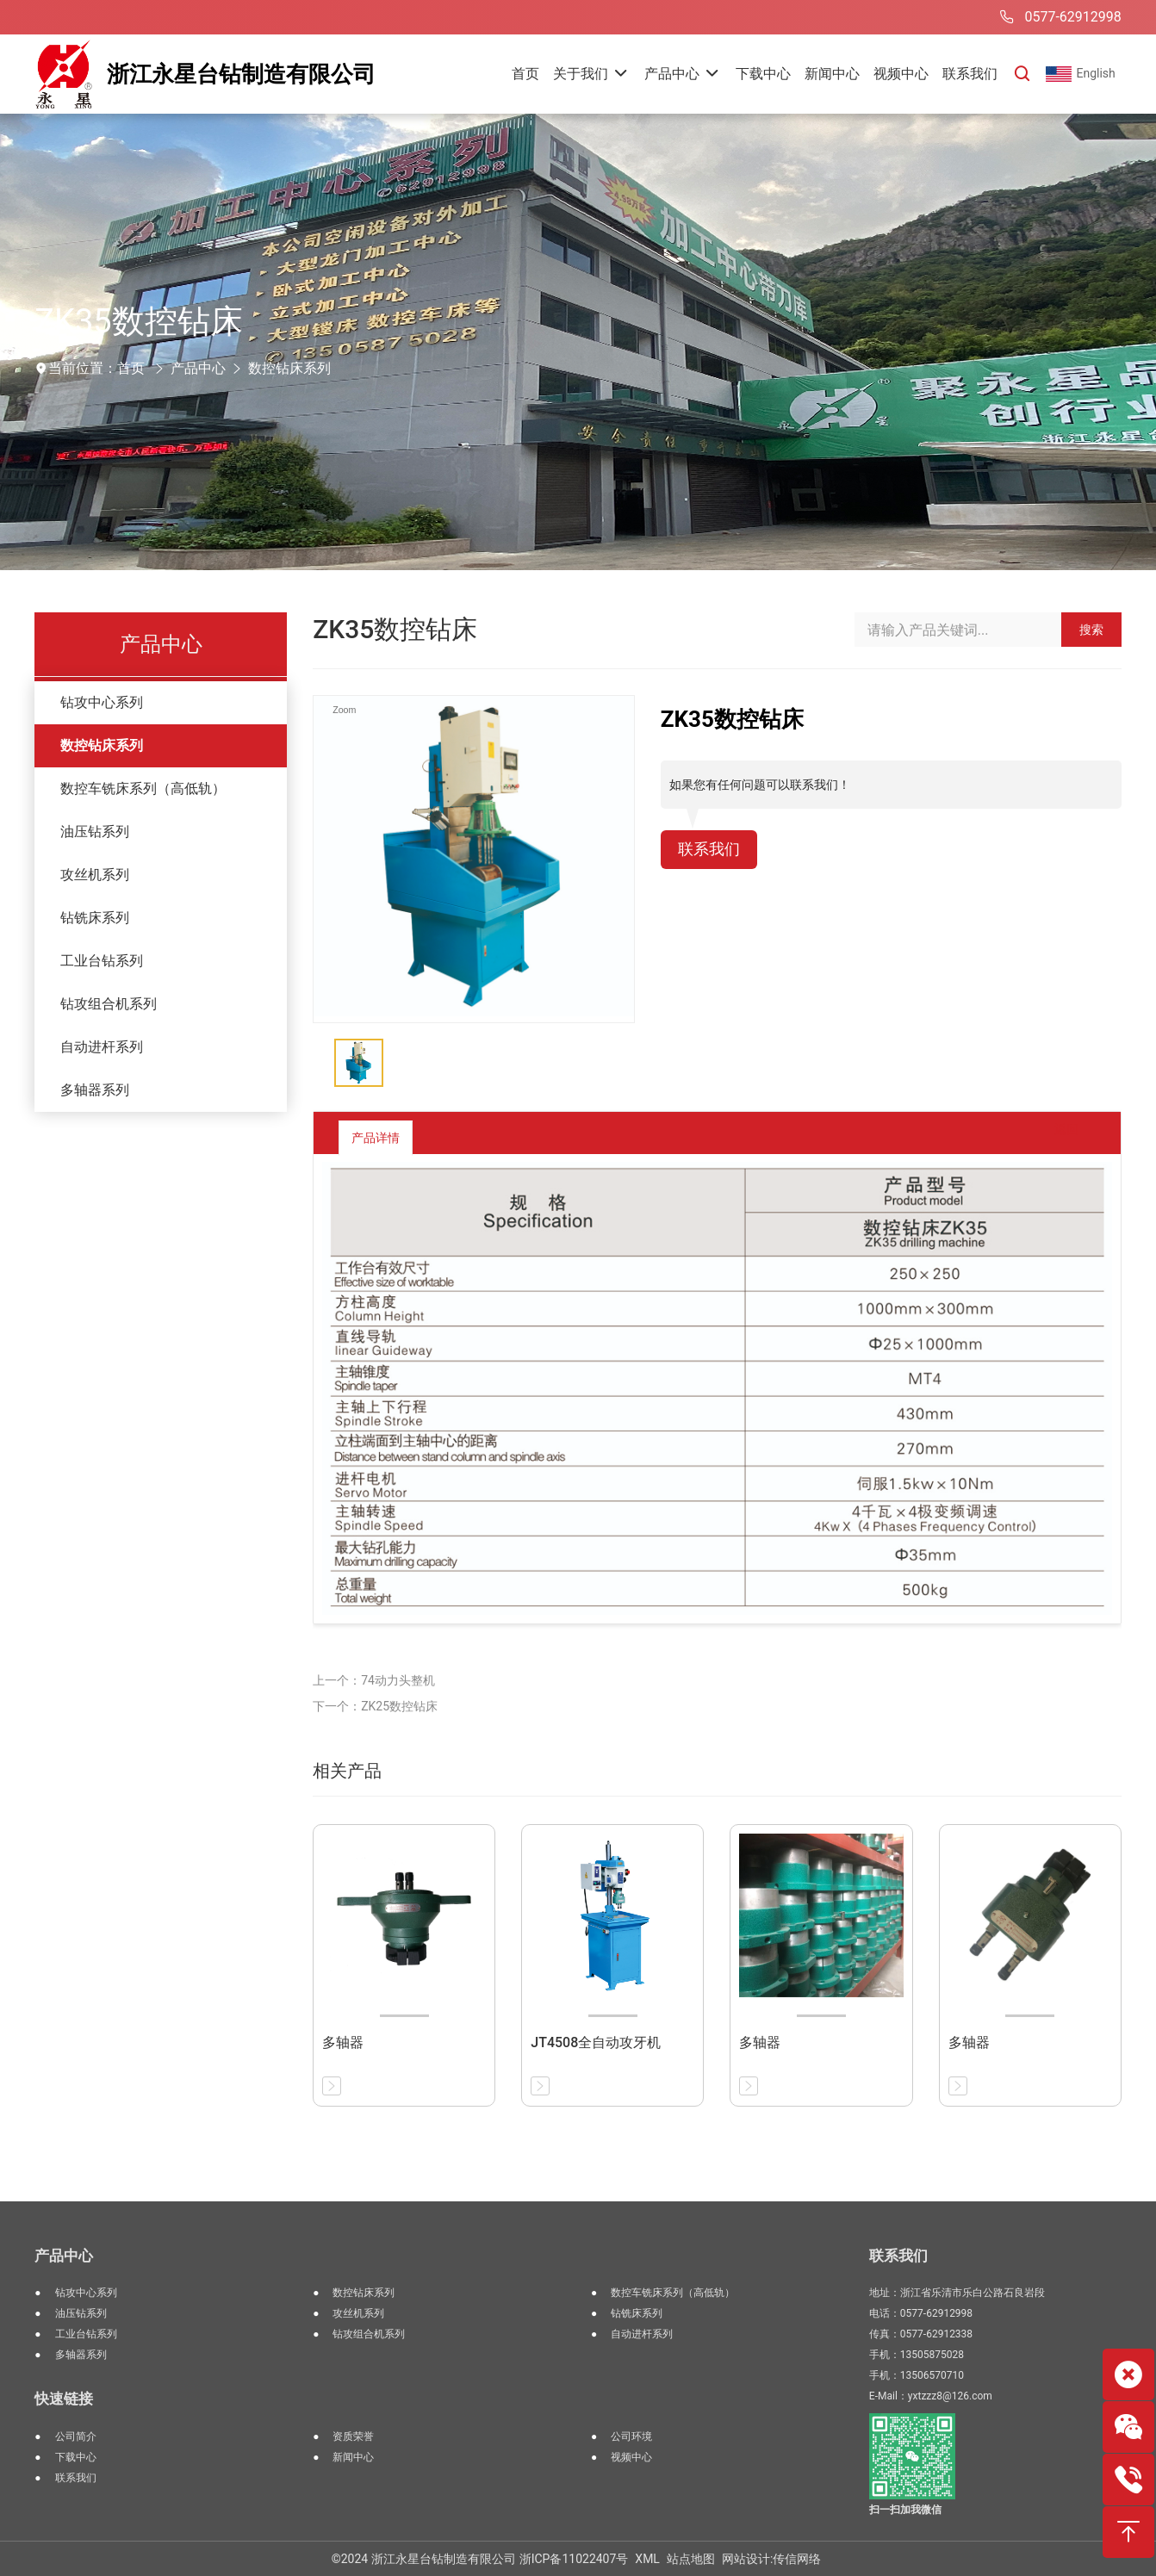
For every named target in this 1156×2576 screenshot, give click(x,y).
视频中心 (631, 2457)
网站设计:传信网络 (771, 2559)
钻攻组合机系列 (108, 1004)
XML (647, 2559)
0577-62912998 (1057, 17)
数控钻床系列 (289, 368)
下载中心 (75, 2457)
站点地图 (691, 2559)
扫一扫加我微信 (905, 2510)
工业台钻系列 (101, 961)
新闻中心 (353, 2457)
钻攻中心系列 (101, 702)
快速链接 (63, 2398)
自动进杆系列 (101, 1047)
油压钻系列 (94, 831)
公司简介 (75, 2436)
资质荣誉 (353, 2436)
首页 (131, 368)
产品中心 (198, 368)
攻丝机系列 (94, 874)
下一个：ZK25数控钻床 (375, 1706)
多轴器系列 (94, 1090)
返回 (1053, 1136)
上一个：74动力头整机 (374, 1680)
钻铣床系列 (94, 917)
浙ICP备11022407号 (574, 2559)
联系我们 (712, 851)
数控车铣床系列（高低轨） (143, 788)
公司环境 (631, 2436)
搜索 (1091, 629)
